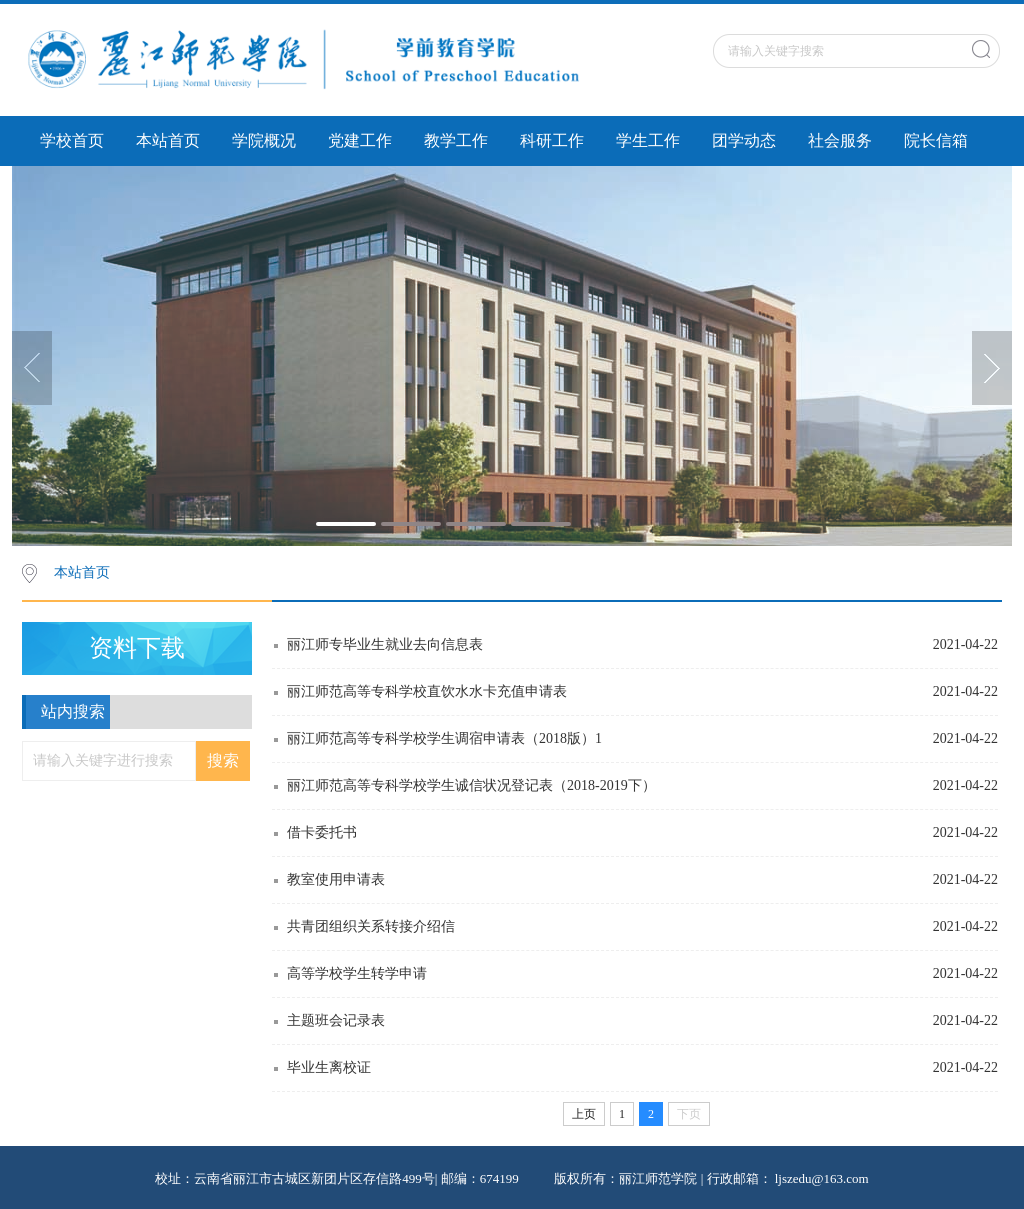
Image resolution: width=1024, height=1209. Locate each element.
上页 (584, 1114)
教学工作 (456, 140)
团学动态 (744, 140)
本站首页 (168, 140)
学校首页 (72, 140)
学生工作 (648, 140)
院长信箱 (936, 140)
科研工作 (552, 140)
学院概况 (264, 140)
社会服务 (840, 140)
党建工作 (360, 140)
